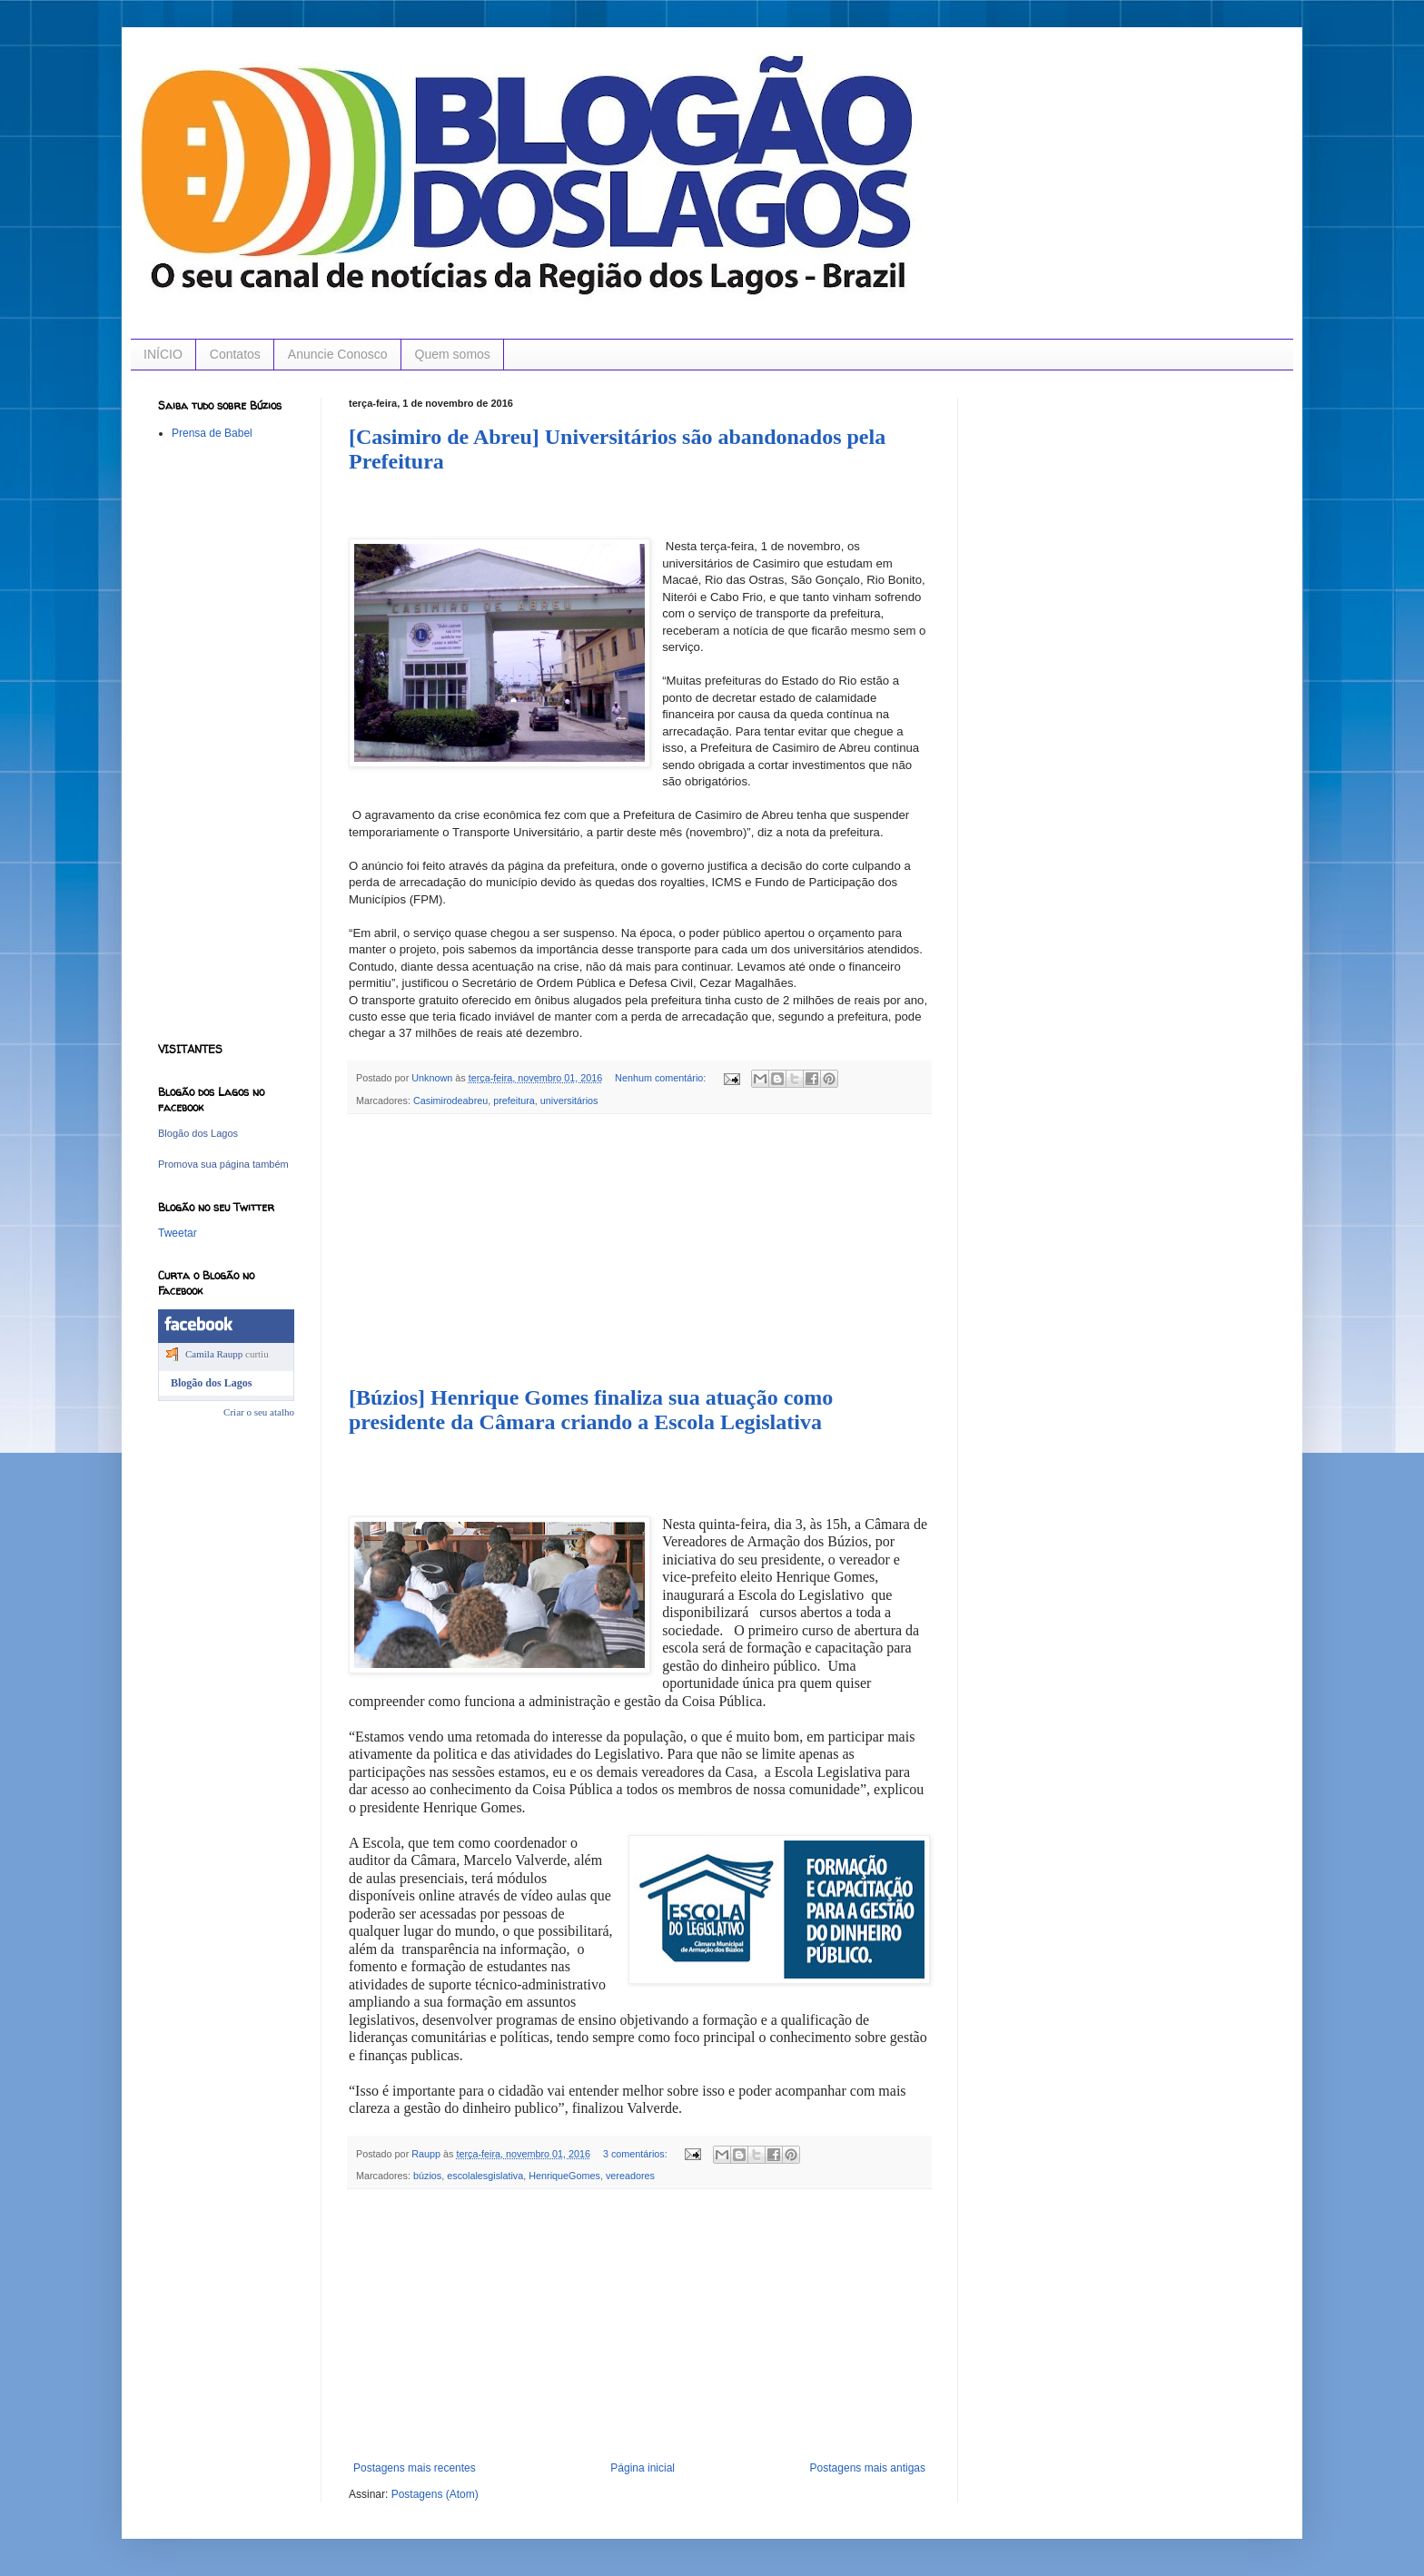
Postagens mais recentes (414, 2468)
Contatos (235, 354)
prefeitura (514, 1100)
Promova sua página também (223, 1164)
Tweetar (177, 1233)
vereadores (630, 2175)
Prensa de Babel (212, 433)
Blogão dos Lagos (198, 1133)
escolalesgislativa (485, 2175)
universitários (569, 1100)
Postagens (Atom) (435, 2494)
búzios (427, 2175)
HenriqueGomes (564, 2175)
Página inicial (642, 2468)
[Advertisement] (639, 1250)
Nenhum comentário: (661, 1077)
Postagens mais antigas (867, 2468)
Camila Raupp (213, 1353)
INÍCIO (163, 354)
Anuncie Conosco (338, 354)
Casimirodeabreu (450, 1100)
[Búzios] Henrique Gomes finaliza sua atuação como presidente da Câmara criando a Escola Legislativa (591, 1410)
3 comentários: (636, 2153)
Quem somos (452, 354)
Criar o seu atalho (258, 1411)
